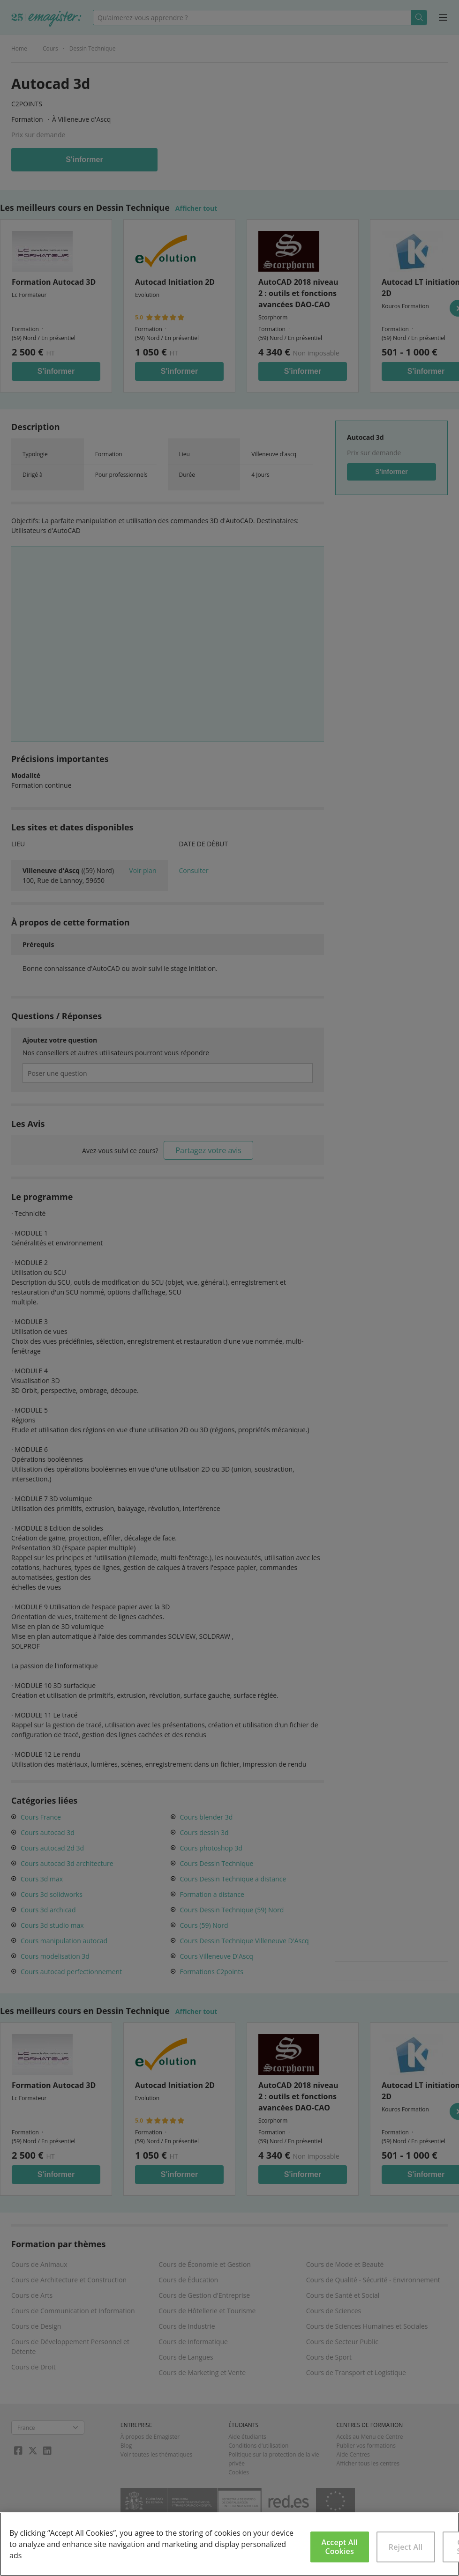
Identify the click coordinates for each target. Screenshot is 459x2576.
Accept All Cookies (340, 2546)
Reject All (406, 2547)
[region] (229, 2544)
